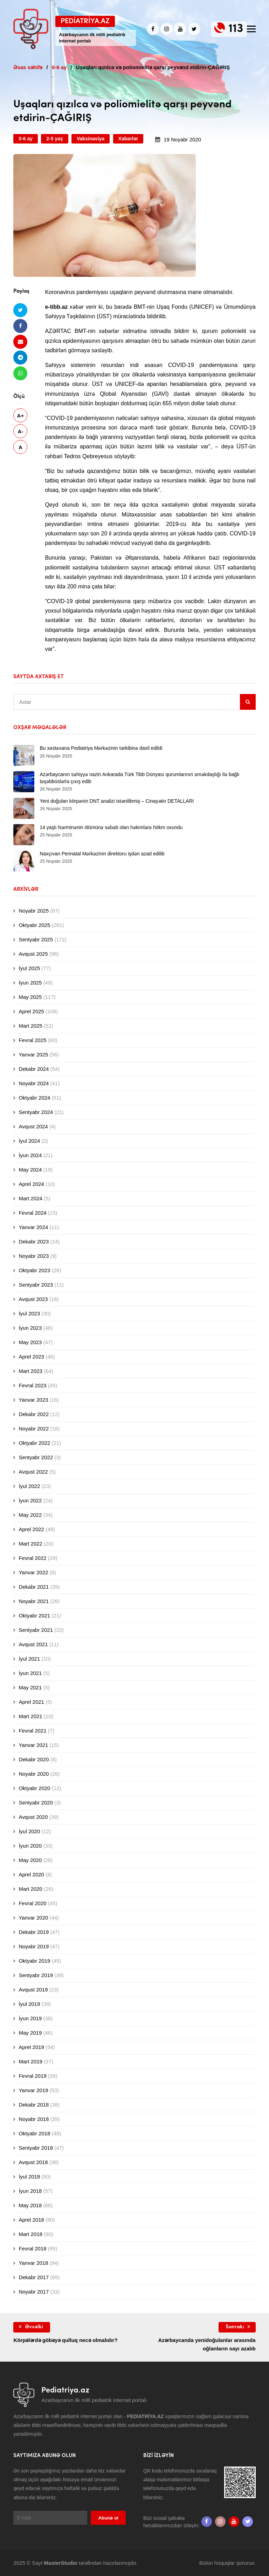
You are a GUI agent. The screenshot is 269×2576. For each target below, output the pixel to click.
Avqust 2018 (33, 2162)
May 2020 (30, 1860)
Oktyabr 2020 (34, 1788)
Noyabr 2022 (34, 1429)
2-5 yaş (54, 138)
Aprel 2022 (31, 1529)
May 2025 (30, 997)
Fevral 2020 (32, 1903)
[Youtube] (180, 29)
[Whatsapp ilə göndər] (20, 373)
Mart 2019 (30, 2061)
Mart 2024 (30, 1198)
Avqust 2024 (33, 1126)
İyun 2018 (30, 2191)
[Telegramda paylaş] (20, 357)
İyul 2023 (29, 1313)
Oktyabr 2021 (34, 1616)
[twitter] (194, 29)
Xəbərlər (128, 138)
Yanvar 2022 (33, 1572)
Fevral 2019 (32, 2076)
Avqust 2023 (33, 1299)
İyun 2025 (30, 983)
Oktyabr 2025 (34, 925)
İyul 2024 (29, 1141)
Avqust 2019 (33, 1990)
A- (20, 431)
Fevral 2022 (32, 1558)
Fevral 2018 (32, 2248)
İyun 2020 (30, 1846)
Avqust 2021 (33, 1644)
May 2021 (30, 1687)
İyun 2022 (30, 1500)
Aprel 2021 (31, 1702)
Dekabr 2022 (34, 1414)
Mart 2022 (30, 1544)
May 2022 (30, 1515)
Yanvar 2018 (33, 2263)
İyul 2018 (29, 2177)
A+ (20, 416)
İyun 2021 (30, 1673)
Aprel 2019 (31, 2047)
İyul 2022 (29, 1486)
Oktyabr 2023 (34, 1270)
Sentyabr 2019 (36, 1975)
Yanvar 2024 (33, 1227)
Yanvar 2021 (33, 1745)
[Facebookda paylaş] (20, 326)
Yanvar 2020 (33, 1918)
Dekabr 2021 (34, 1587)
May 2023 (30, 1342)
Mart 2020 (30, 1889)
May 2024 (30, 1170)
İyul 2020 (29, 1831)
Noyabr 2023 (34, 1256)
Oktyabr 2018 (34, 2133)
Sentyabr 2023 (36, 1285)
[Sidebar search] (248, 702)
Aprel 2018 (31, 2220)
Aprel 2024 (31, 1184)
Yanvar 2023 (33, 1400)
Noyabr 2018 (34, 2119)
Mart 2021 (30, 1716)
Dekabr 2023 (34, 1241)
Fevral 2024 (32, 1213)
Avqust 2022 (33, 1472)
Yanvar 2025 (33, 1054)
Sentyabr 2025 (36, 939)
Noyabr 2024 (34, 1083)
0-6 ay (26, 138)
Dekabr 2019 (34, 1932)
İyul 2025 (29, 968)
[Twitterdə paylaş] (20, 310)
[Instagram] (166, 29)
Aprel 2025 (31, 1011)
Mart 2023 (30, 1371)
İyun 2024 (30, 1155)
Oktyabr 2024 (34, 1098)
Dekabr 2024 (34, 1069)
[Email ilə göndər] (20, 342)
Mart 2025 (30, 1026)
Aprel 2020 (31, 1874)
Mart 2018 (30, 2234)
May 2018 (30, 2205)
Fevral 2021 (32, 1731)
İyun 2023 (30, 1328)
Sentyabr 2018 (36, 2148)
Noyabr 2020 (34, 1774)
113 (235, 29)
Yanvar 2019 (33, 2090)
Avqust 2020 (33, 1817)
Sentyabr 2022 (36, 1457)
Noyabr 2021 (34, 1601)
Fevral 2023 (32, 1385)
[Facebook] (153, 29)
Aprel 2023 (31, 1357)
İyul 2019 (29, 2004)
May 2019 (30, 2033)
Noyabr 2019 (34, 1946)
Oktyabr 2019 (34, 1961)
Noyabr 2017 (34, 2292)
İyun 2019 (30, 2018)
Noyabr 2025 (34, 911)
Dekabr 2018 (34, 2105)
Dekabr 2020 (34, 1759)
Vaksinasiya (90, 138)
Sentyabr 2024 (36, 1112)
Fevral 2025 (32, 1040)
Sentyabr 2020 (36, 1803)
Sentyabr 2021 (36, 1630)
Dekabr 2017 (34, 2277)
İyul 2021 (29, 1659)
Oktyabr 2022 (34, 1443)
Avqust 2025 (33, 954)
